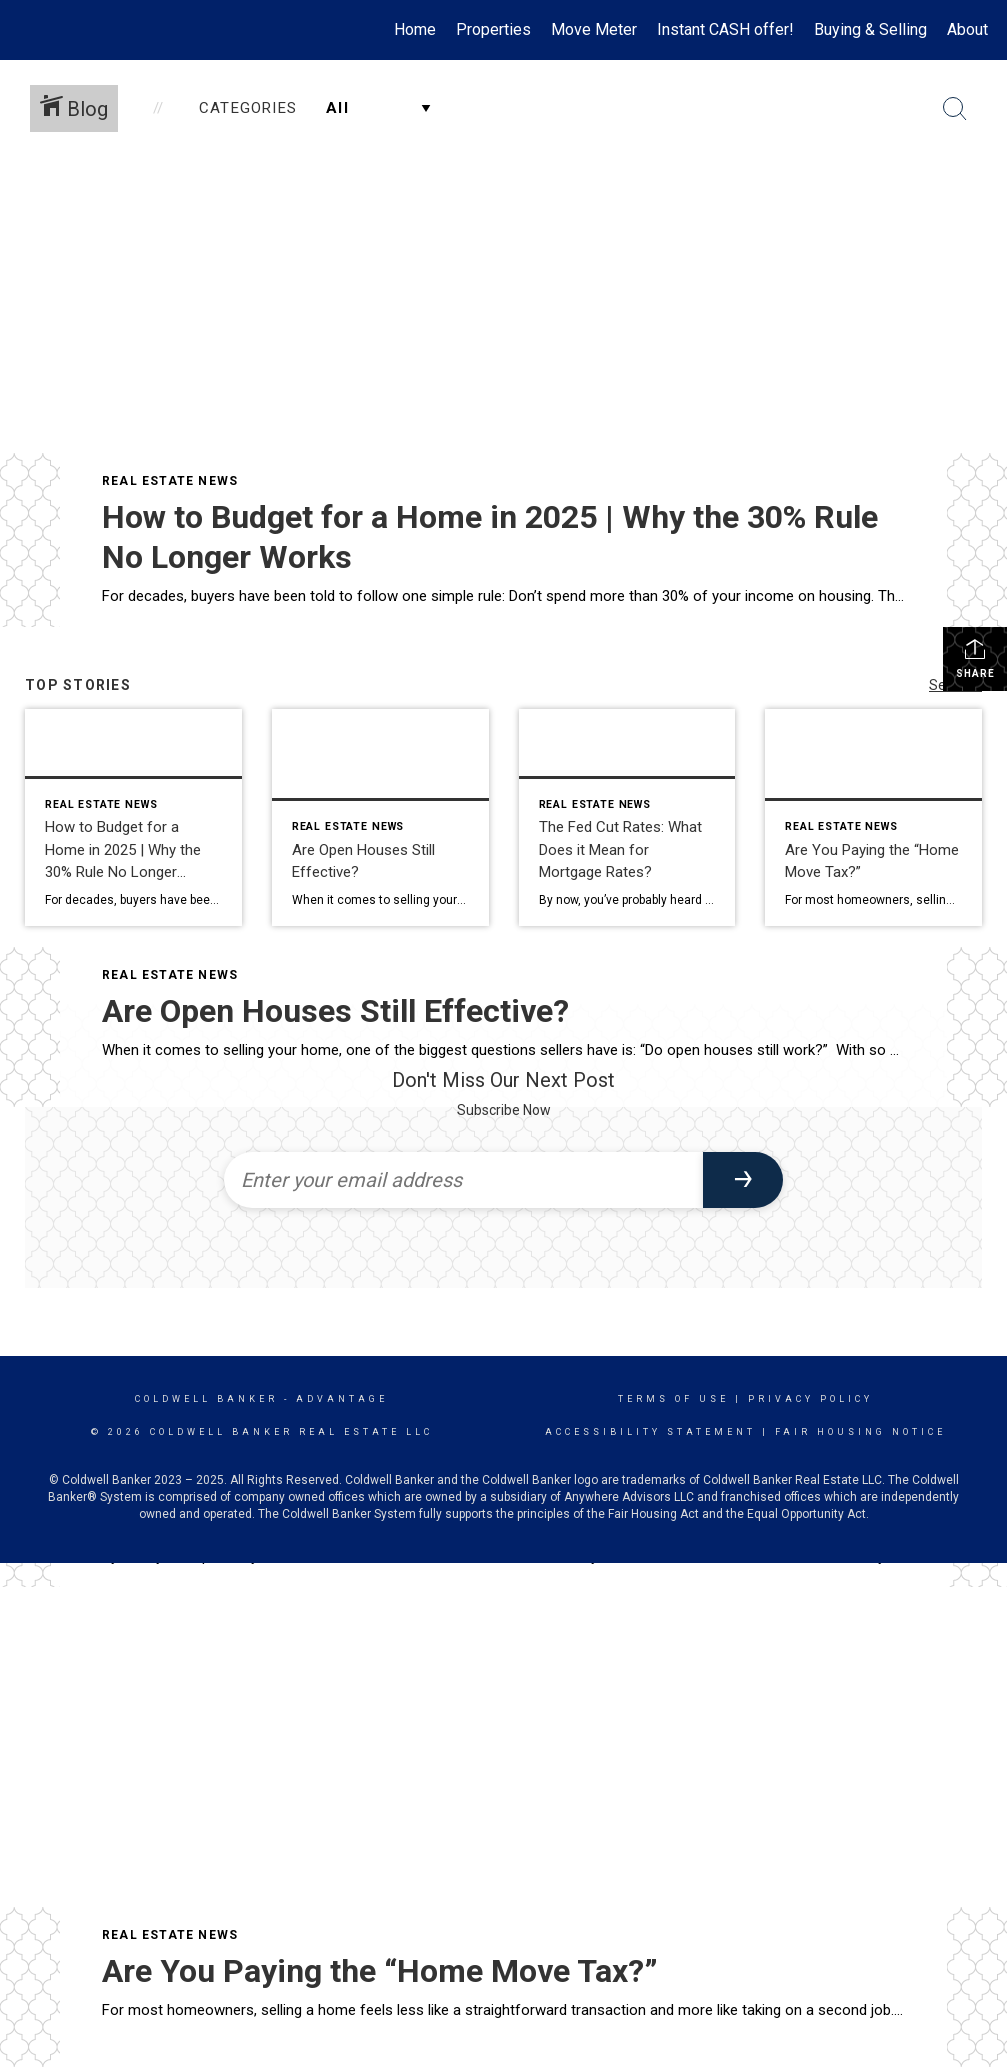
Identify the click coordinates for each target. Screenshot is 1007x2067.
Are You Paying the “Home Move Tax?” (380, 1971)
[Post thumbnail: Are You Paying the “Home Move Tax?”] (873, 817)
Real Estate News (170, 481)
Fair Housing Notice (860, 1432)
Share (975, 658)
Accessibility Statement (650, 1432)
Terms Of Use (673, 1399)
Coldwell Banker (206, 1399)
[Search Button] (955, 109)
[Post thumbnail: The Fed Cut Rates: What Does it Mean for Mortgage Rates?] (627, 817)
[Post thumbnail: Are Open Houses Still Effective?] (380, 817)
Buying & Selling (870, 29)
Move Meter (594, 29)
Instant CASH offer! (725, 29)
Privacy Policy (810, 1399)
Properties (493, 29)
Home (415, 29)
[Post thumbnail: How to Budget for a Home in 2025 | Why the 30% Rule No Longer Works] (133, 817)
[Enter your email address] (463, 1180)
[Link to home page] (29, 30)
